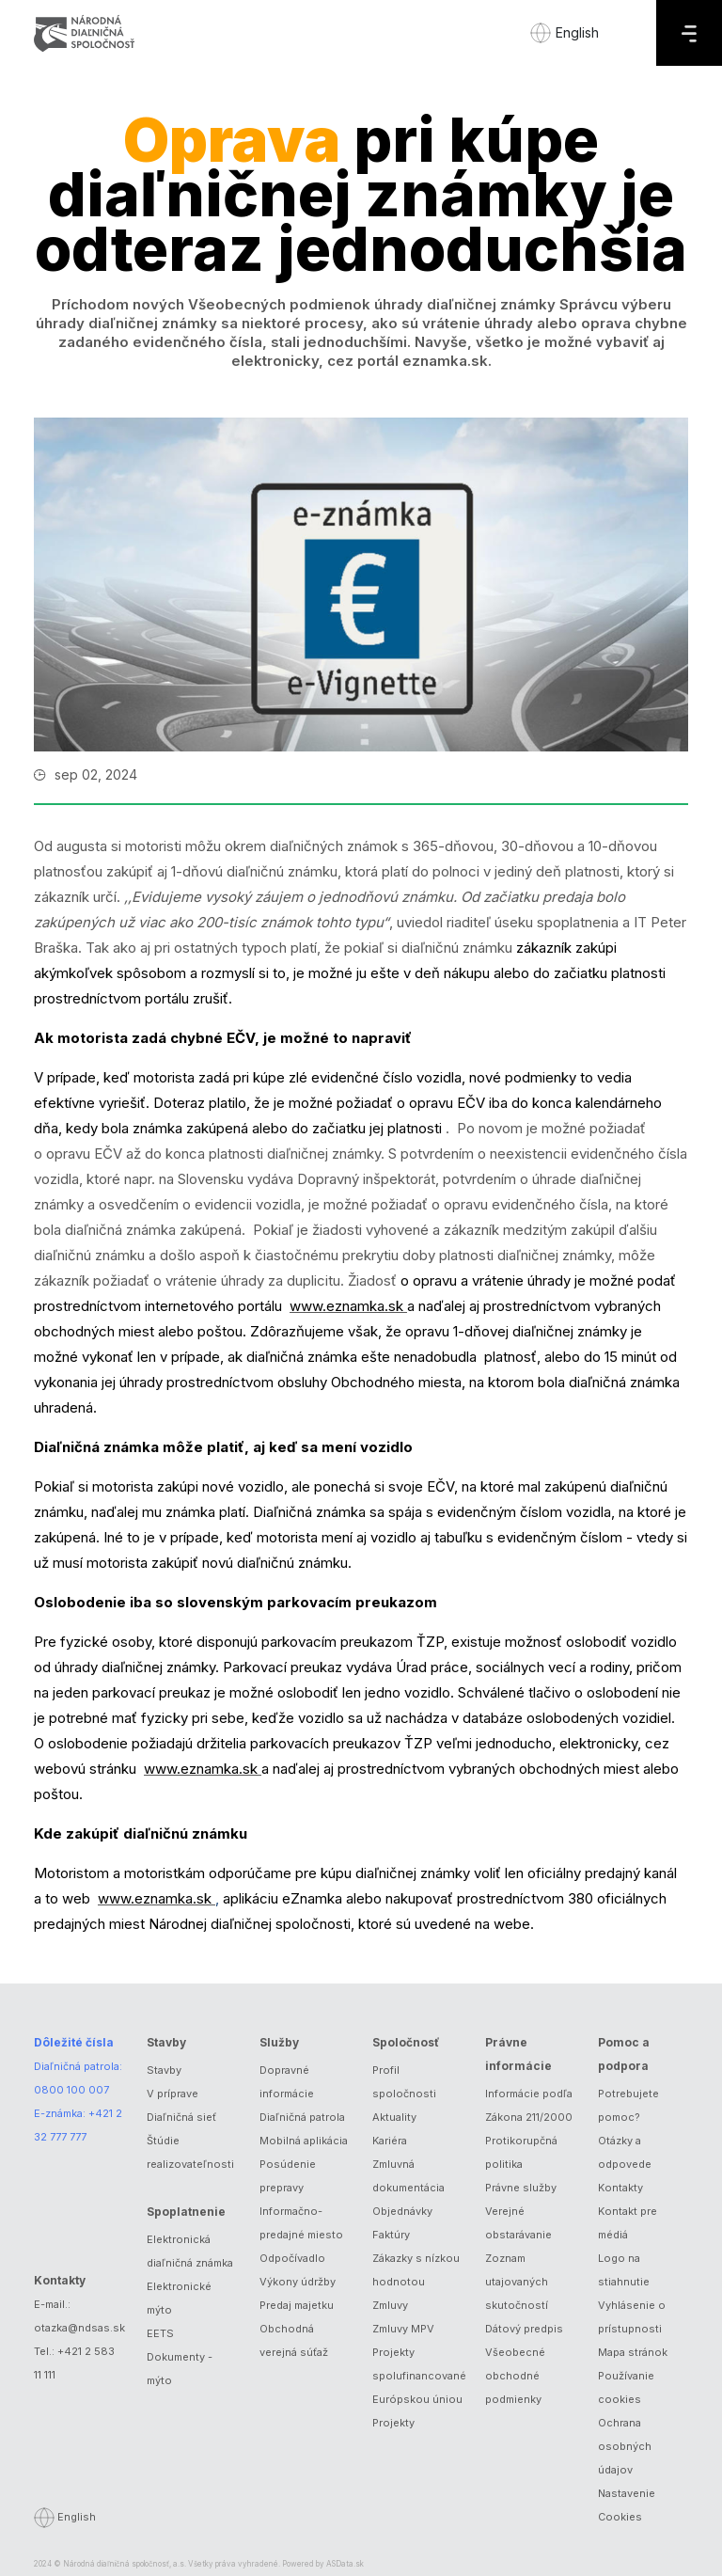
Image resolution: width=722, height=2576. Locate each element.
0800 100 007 (71, 2089)
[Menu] (689, 33)
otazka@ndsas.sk (79, 2327)
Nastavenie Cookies (626, 2505)
